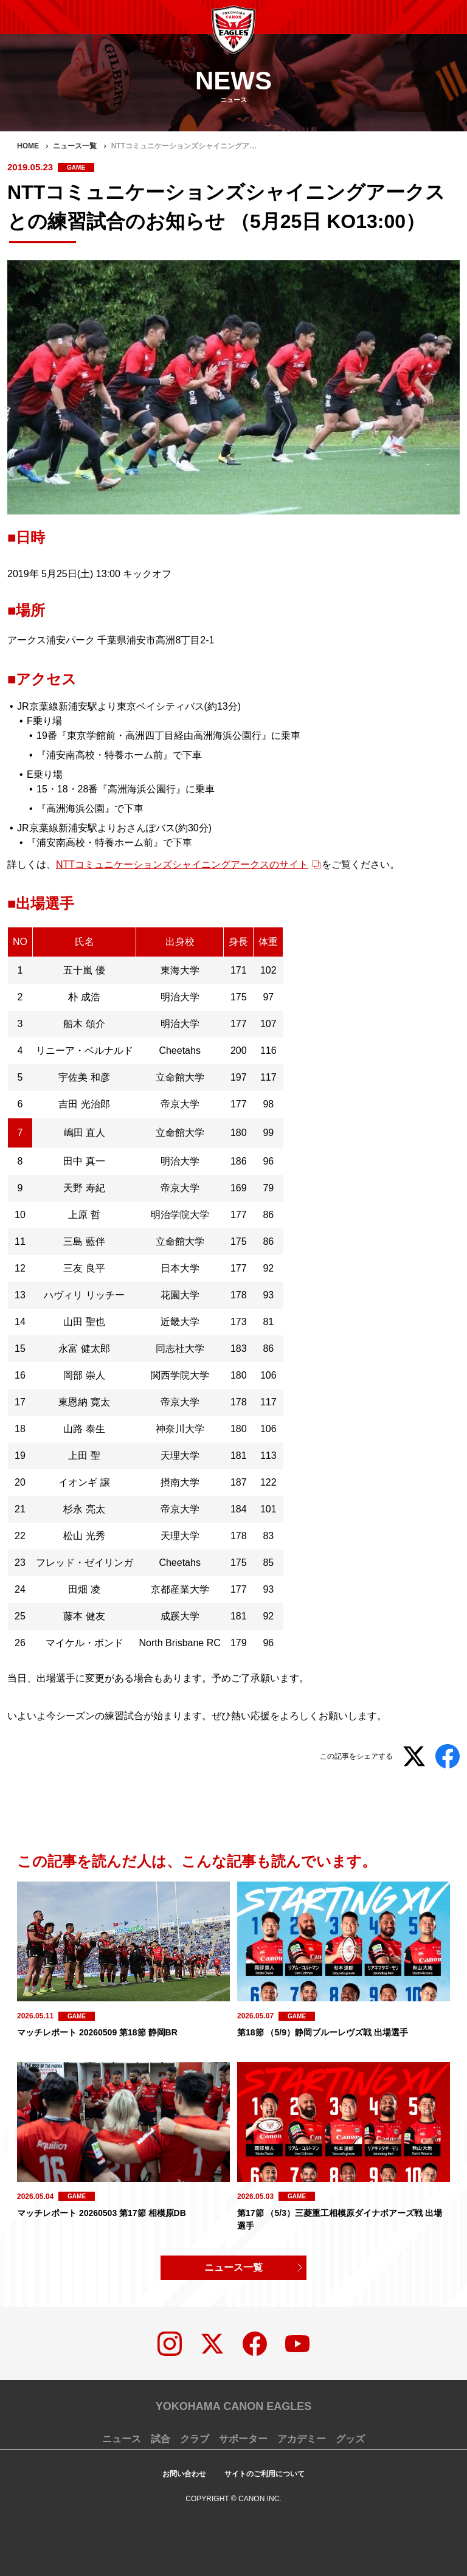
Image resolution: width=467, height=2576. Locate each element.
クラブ (194, 2439)
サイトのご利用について (264, 2474)
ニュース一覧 (233, 2267)
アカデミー (301, 2439)
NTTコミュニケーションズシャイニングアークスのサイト (182, 864)
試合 (160, 2439)
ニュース (121, 2439)
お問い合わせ (184, 2474)
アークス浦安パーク (51, 640)
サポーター (243, 2439)
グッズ (350, 2439)
